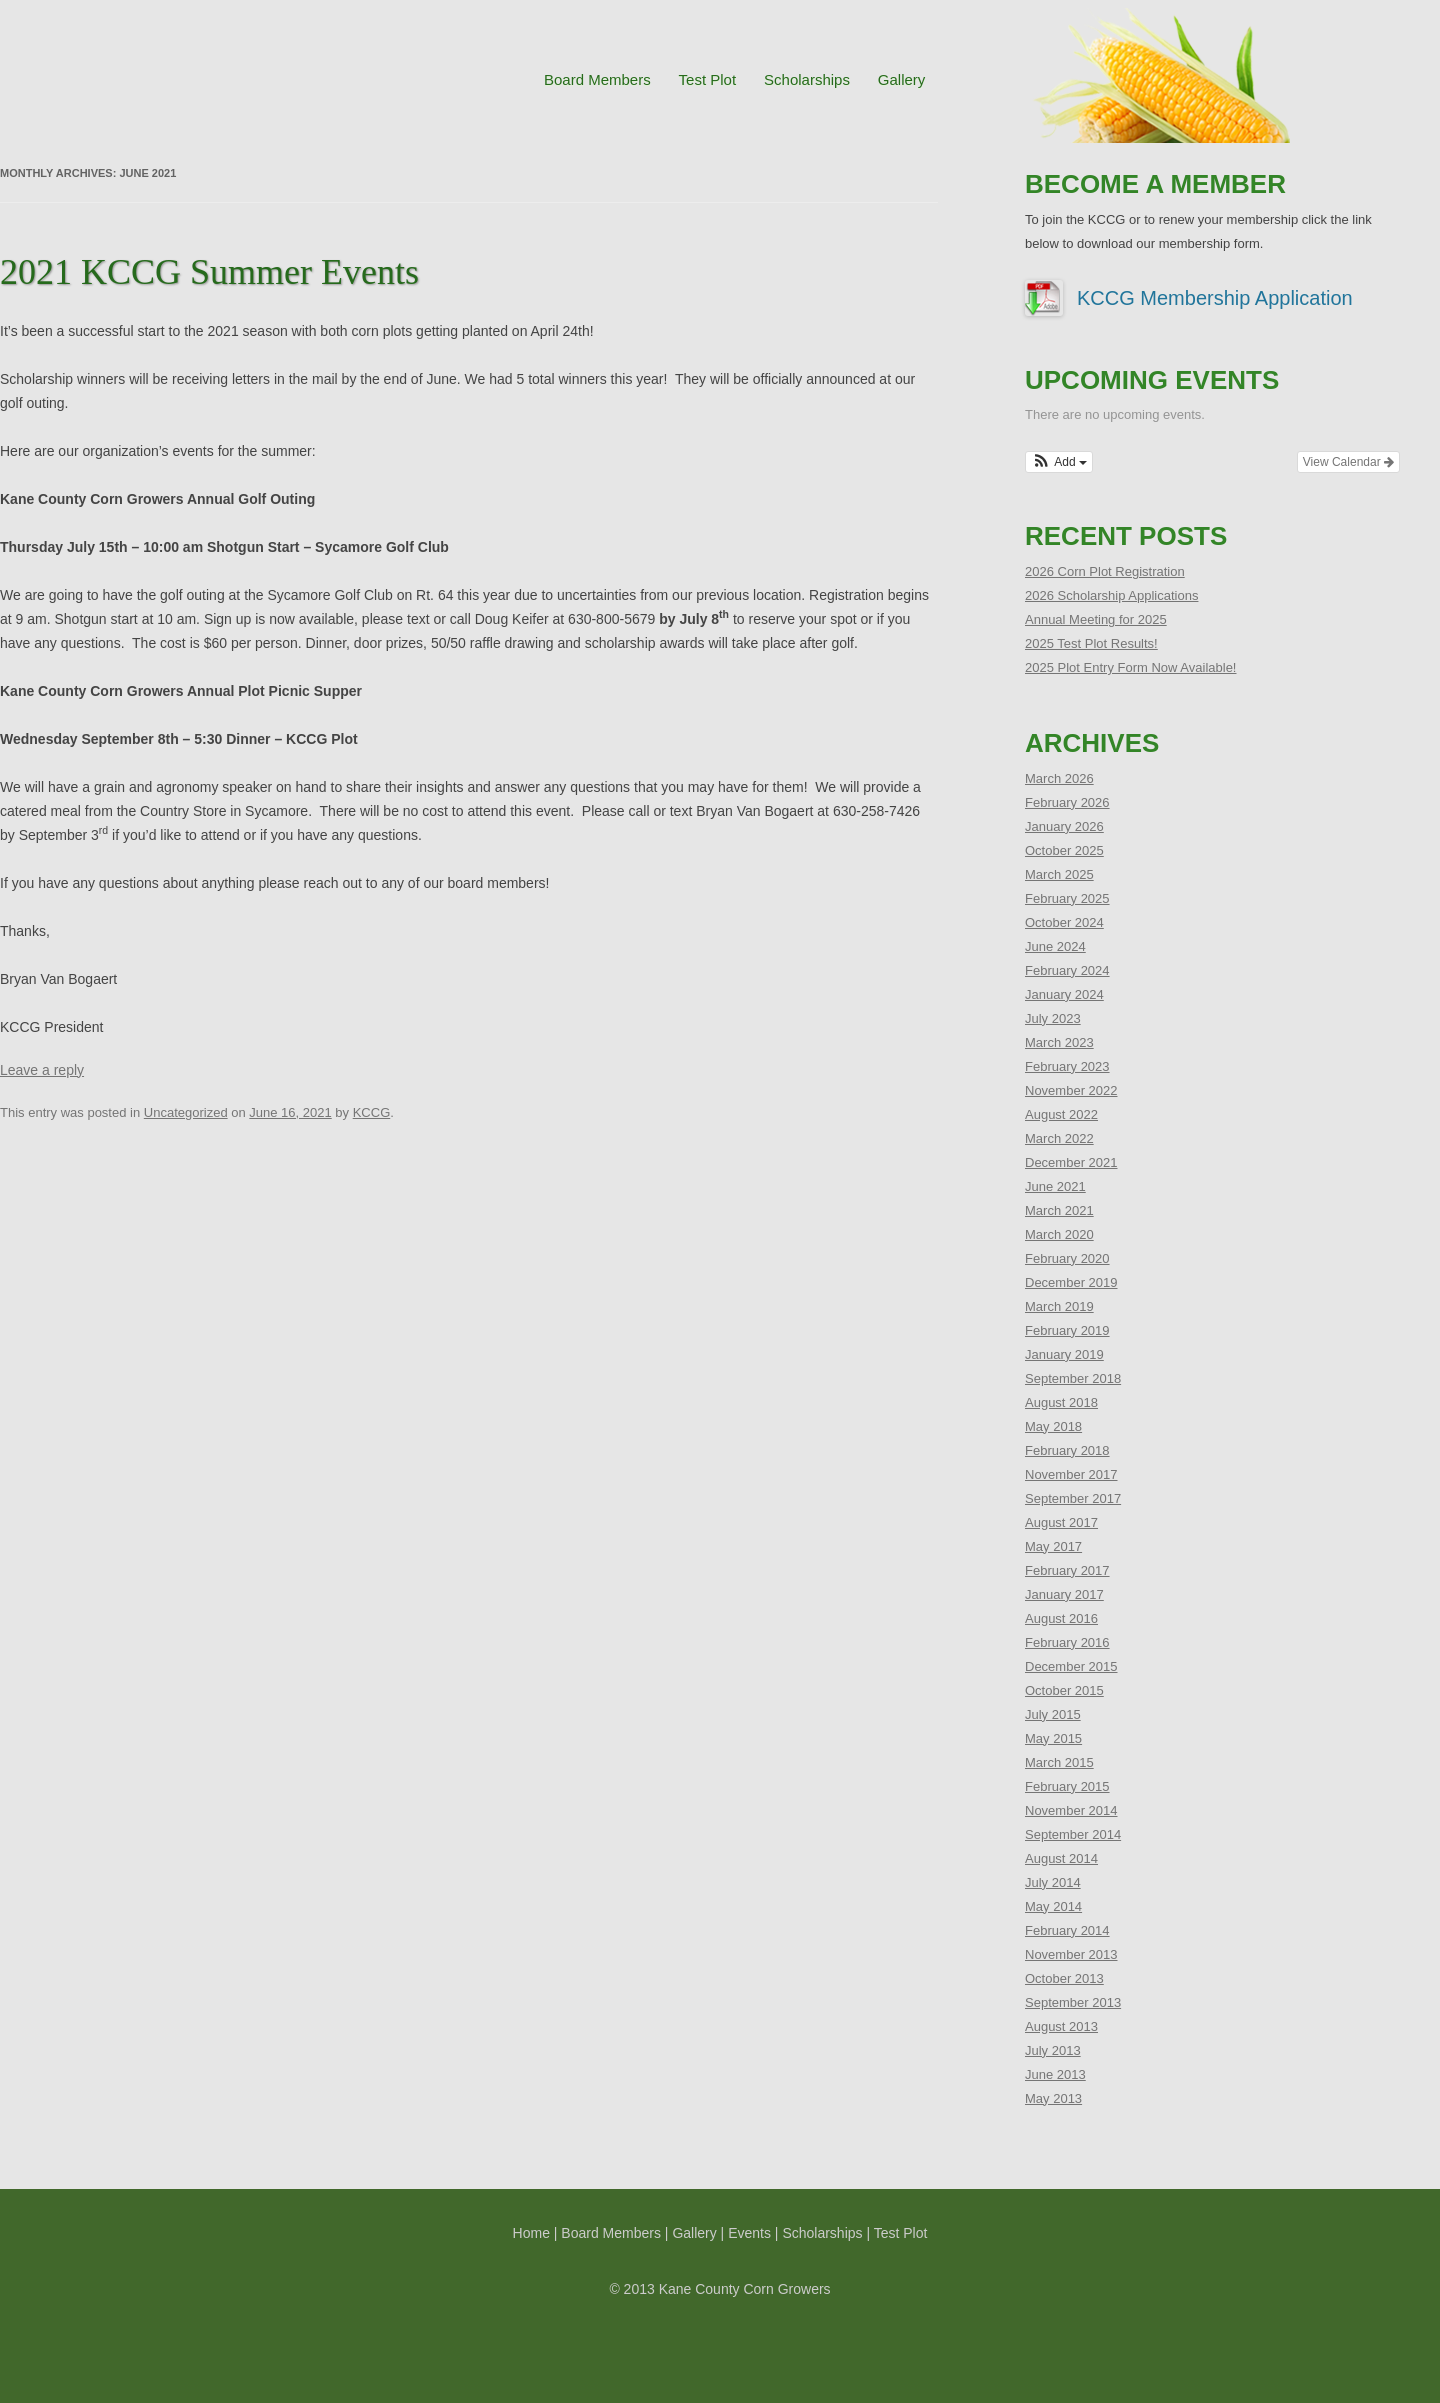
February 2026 (1067, 802)
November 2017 (1071, 1474)
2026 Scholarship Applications (1111, 595)
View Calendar (1348, 462)
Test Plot (708, 79)
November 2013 (1071, 1954)
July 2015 (1053, 1714)
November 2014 (1071, 1810)
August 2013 (1061, 2026)
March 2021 (1059, 1210)
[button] (1059, 462)
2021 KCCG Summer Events (209, 272)
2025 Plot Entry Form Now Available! (1130, 667)
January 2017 (1064, 1594)
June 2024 (1055, 946)
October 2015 (1064, 1690)
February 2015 (1067, 1786)
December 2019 (1071, 1282)
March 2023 (1059, 1042)
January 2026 (1064, 826)
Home (531, 2233)
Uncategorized (186, 1112)
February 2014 (1067, 1930)
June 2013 (1055, 2074)
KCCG (372, 1112)
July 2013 (1053, 2050)
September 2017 (1073, 1498)
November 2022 (1071, 1090)
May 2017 (1053, 1546)
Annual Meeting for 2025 (1096, 619)
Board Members (597, 79)
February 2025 (1067, 898)
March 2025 (1059, 874)
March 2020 (1059, 1234)
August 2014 (1061, 1858)
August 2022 (1061, 1114)
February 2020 (1067, 1258)
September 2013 (1073, 2002)
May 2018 (1053, 1426)
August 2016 (1061, 1618)
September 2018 (1073, 1378)
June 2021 (1055, 1186)
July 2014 (1053, 1882)
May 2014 (1053, 1906)
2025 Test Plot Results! (1091, 643)
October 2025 (1064, 850)
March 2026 (1059, 778)
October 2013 (1064, 1978)
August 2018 (1061, 1402)
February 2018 (1067, 1450)
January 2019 (1064, 1354)
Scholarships (807, 79)
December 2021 (1071, 1162)
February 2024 (1067, 970)
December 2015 (1071, 1666)
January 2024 (1064, 994)
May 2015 (1053, 1738)
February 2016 (1067, 1642)
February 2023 (1067, 1066)
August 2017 (1061, 1522)
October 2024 (1064, 922)
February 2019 (1067, 1330)
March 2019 (1059, 1306)
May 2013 (1053, 2098)
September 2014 (1073, 1834)
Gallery (902, 79)
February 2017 (1067, 1570)
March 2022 (1059, 1138)
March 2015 (1059, 1762)
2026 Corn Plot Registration (1105, 571)
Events (749, 2233)
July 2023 (1053, 1018)
